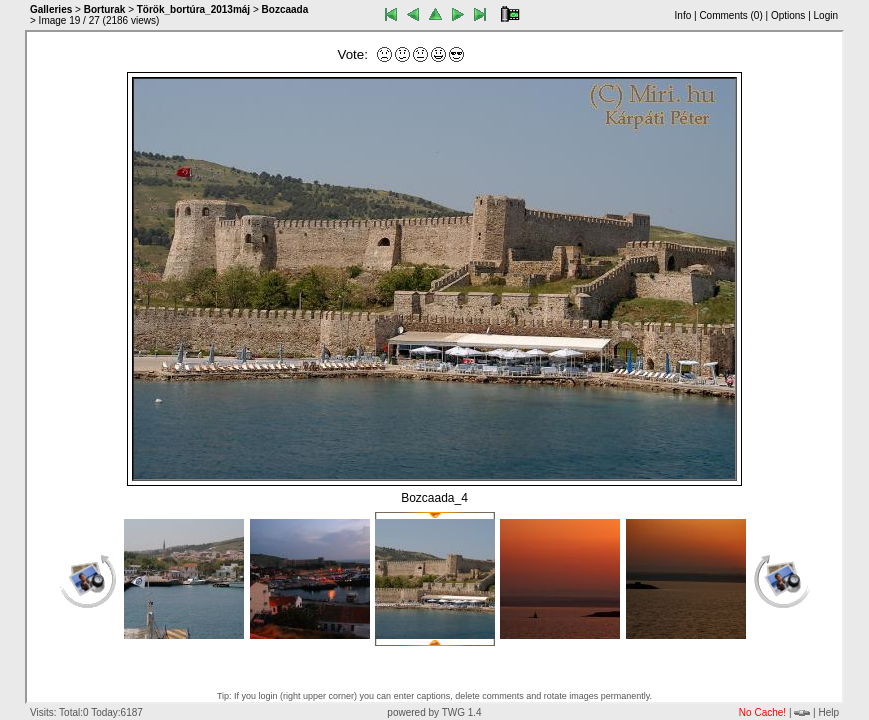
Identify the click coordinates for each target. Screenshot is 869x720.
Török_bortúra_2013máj (193, 9)
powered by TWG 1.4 (434, 712)
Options (788, 15)
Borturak (105, 9)
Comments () (730, 15)
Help (828, 712)
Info (683, 15)
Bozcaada (285, 9)
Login (826, 15)
